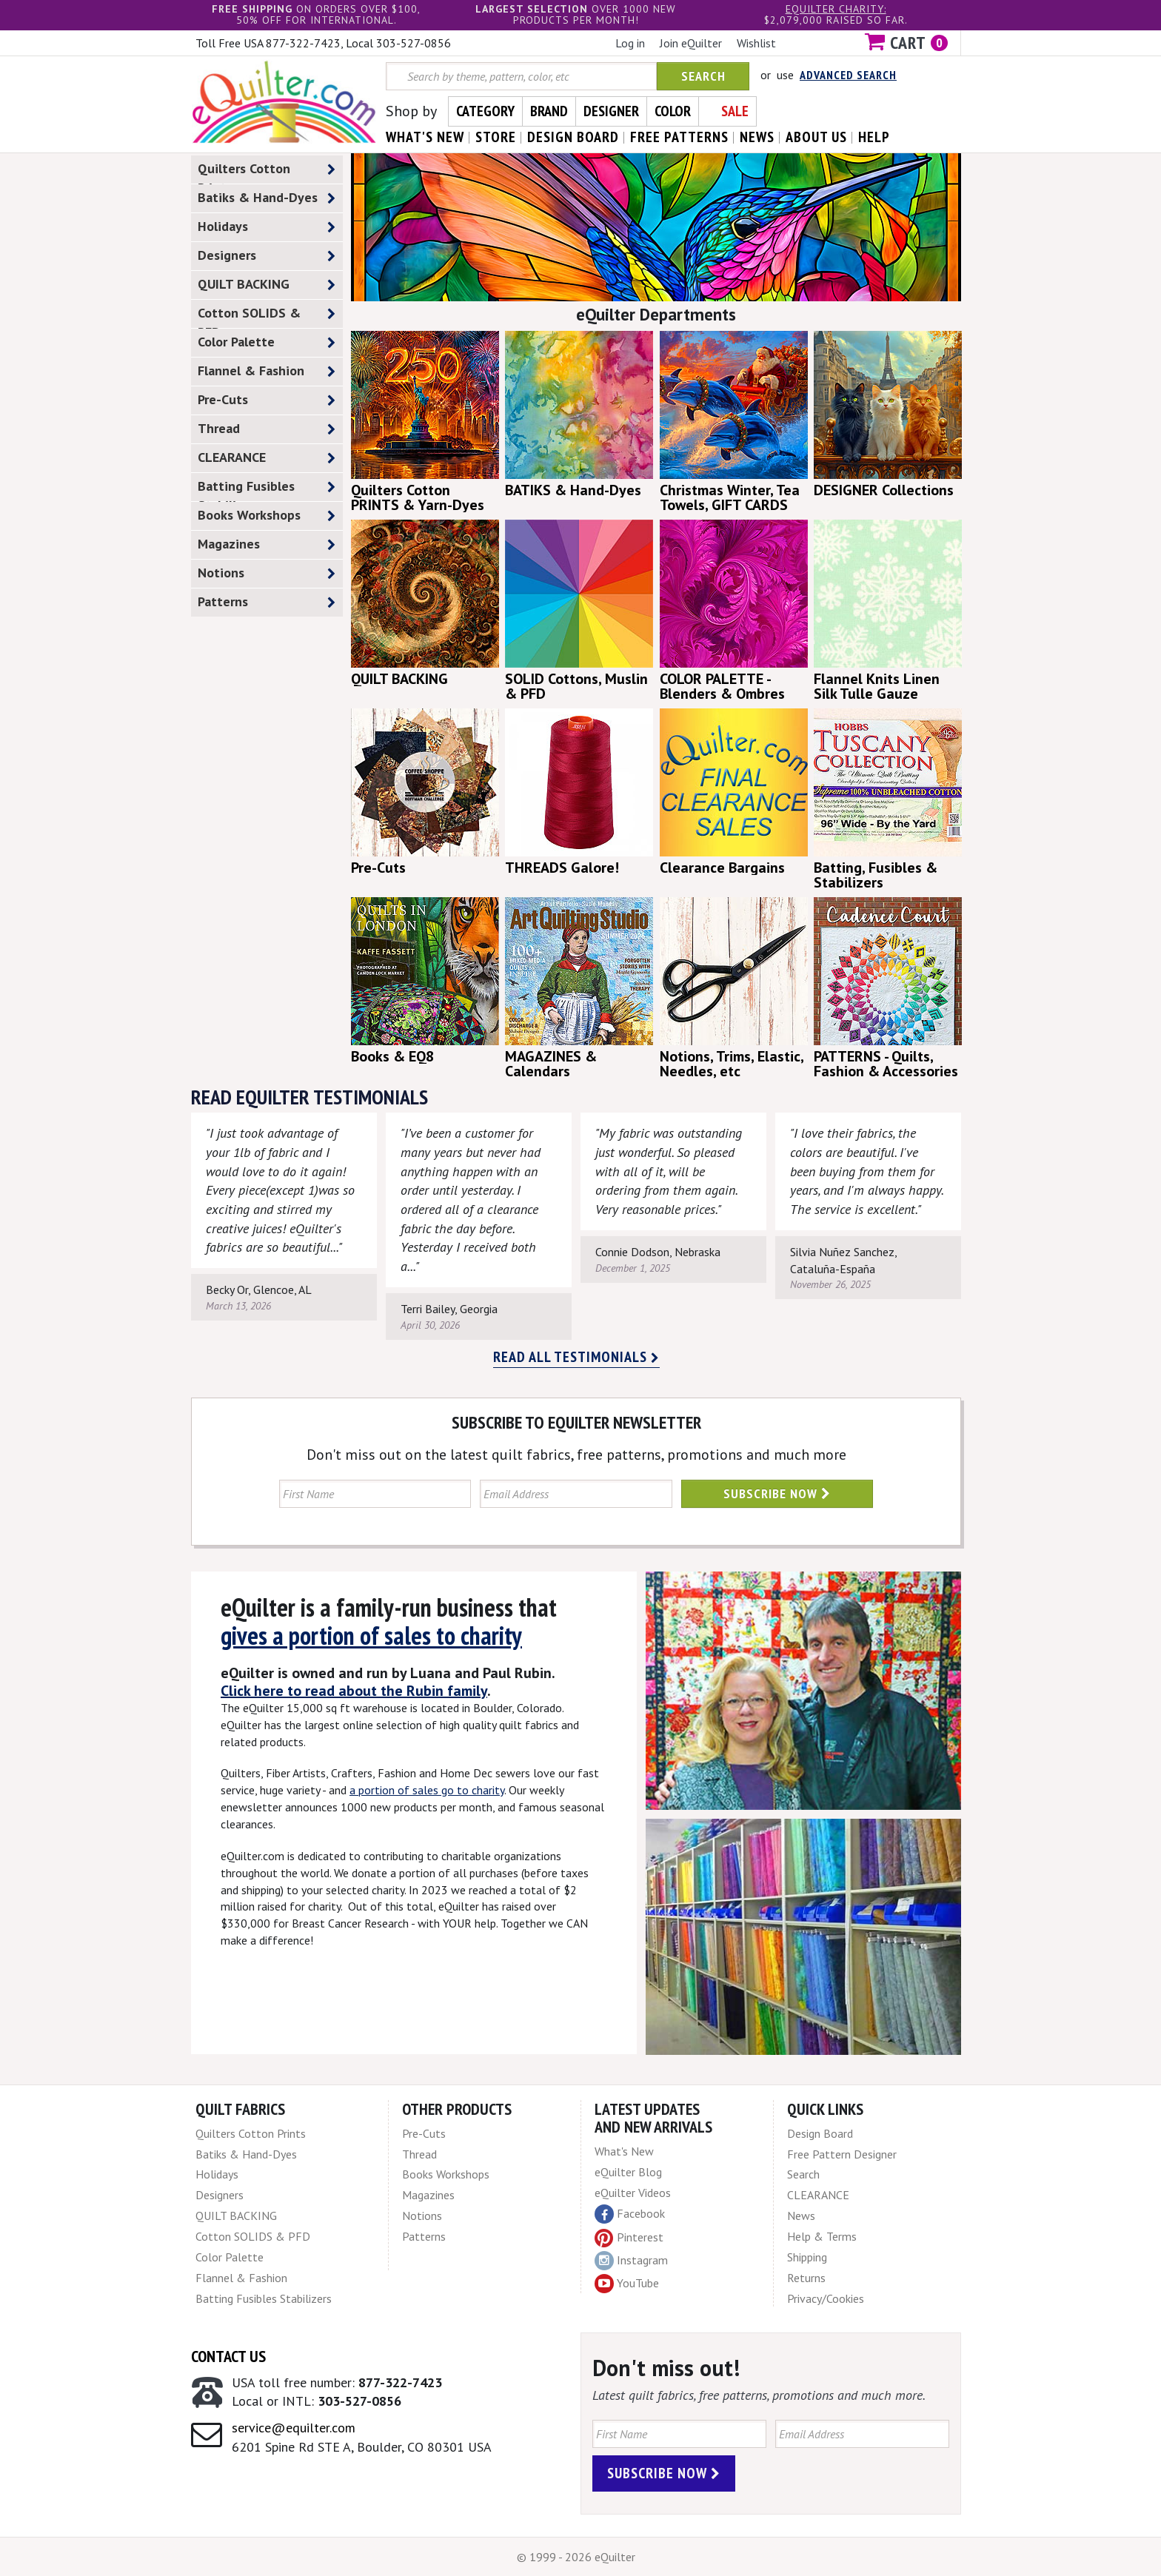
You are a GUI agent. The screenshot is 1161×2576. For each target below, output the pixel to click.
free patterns (679, 137)
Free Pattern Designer (842, 2154)
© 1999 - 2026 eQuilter (576, 2556)
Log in (630, 43)
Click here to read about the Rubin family (354, 1690)
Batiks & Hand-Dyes (266, 198)
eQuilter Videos (633, 2192)
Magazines (266, 544)
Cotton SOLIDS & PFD (266, 316)
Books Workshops (266, 515)
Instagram (631, 2260)
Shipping (807, 2257)
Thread (266, 429)
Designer (611, 111)
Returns (806, 2277)
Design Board (820, 2133)
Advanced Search (848, 74)
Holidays (266, 227)
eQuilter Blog (628, 2171)
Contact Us (228, 2356)
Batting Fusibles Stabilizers (266, 489)
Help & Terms (822, 2236)
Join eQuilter (691, 43)
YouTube (627, 2283)
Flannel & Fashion (266, 371)
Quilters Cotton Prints (266, 172)
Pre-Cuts (266, 400)
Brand (549, 111)
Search (703, 75)
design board (573, 137)
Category (485, 111)
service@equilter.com (293, 2427)
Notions (266, 573)
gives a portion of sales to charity (371, 1635)
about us (816, 137)
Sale (735, 111)
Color (673, 111)
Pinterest (629, 2237)
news (757, 137)
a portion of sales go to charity (426, 1789)
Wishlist (756, 43)
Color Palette (266, 342)
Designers (266, 255)
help (874, 137)
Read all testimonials (576, 1356)
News (801, 2215)
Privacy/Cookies (825, 2298)
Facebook (630, 2214)
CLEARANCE (266, 458)
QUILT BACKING (266, 284)
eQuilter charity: (836, 9)
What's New (624, 2151)
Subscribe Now (777, 1493)
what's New (425, 137)
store (495, 137)
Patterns (266, 602)
